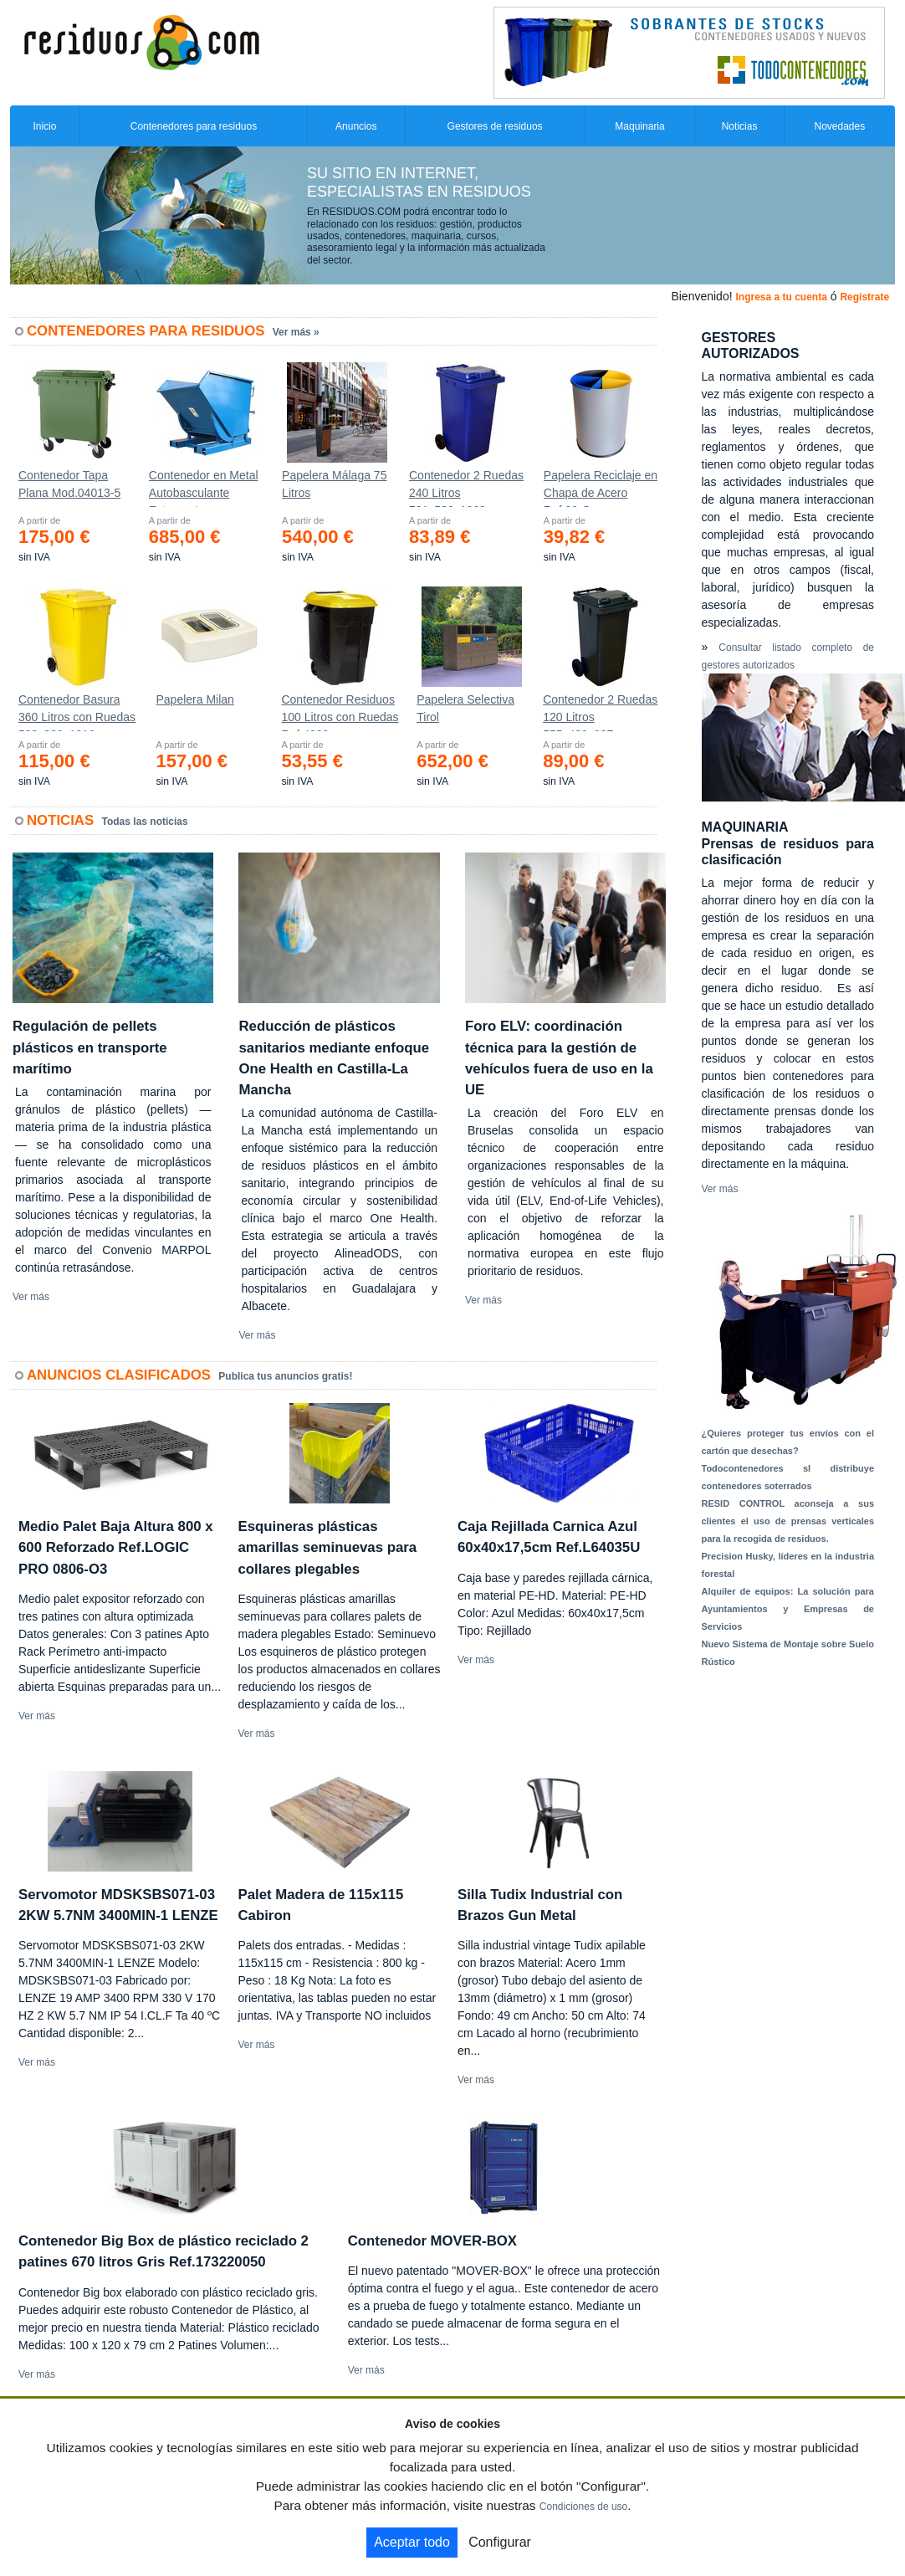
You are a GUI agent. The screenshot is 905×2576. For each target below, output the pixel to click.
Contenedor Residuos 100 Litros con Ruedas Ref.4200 (339, 712)
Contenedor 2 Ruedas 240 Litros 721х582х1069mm (466, 488)
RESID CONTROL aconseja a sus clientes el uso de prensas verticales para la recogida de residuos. (788, 1521)
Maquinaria (639, 126)
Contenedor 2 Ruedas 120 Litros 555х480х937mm (600, 712)
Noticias (740, 126)
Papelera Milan (194, 699)
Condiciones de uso (583, 2506)
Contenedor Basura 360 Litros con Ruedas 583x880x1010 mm (76, 712)
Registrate (864, 297)
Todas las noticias (145, 821)
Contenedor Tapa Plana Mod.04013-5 (69, 484)
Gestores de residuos (495, 126)
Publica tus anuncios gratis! (285, 1376)
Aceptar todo (412, 2542)
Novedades (839, 126)
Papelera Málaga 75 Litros (334, 484)
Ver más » (296, 332)
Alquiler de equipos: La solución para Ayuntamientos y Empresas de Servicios (788, 1608)
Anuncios (355, 126)
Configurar (499, 2542)
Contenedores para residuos (193, 126)
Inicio (44, 126)
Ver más (31, 1297)
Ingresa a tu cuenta (780, 297)
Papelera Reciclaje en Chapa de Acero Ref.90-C (600, 488)
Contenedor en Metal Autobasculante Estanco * (203, 488)
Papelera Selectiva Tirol (465, 708)
